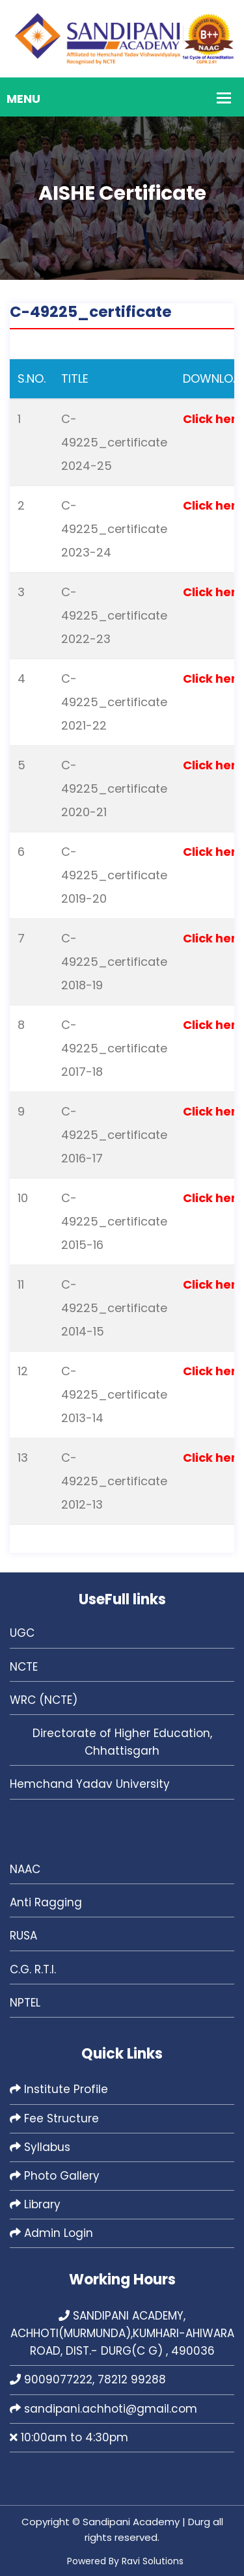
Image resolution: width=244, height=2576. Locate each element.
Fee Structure (54, 2118)
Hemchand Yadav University (90, 1784)
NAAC (25, 1869)
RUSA (23, 1935)
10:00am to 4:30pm (69, 2437)
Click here (213, 419)
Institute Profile (59, 2089)
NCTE (24, 1667)
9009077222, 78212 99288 (88, 2379)
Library (35, 2204)
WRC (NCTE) (43, 1700)
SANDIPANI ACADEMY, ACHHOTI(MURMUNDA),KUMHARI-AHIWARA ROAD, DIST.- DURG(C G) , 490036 (122, 2333)
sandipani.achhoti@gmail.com (103, 2409)
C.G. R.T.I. (33, 1969)
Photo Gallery (55, 2176)
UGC (22, 1633)
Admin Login (51, 2233)
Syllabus (40, 2147)
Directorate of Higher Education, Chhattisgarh (122, 1742)
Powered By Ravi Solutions (125, 2561)
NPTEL (25, 2002)
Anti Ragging (46, 1902)
